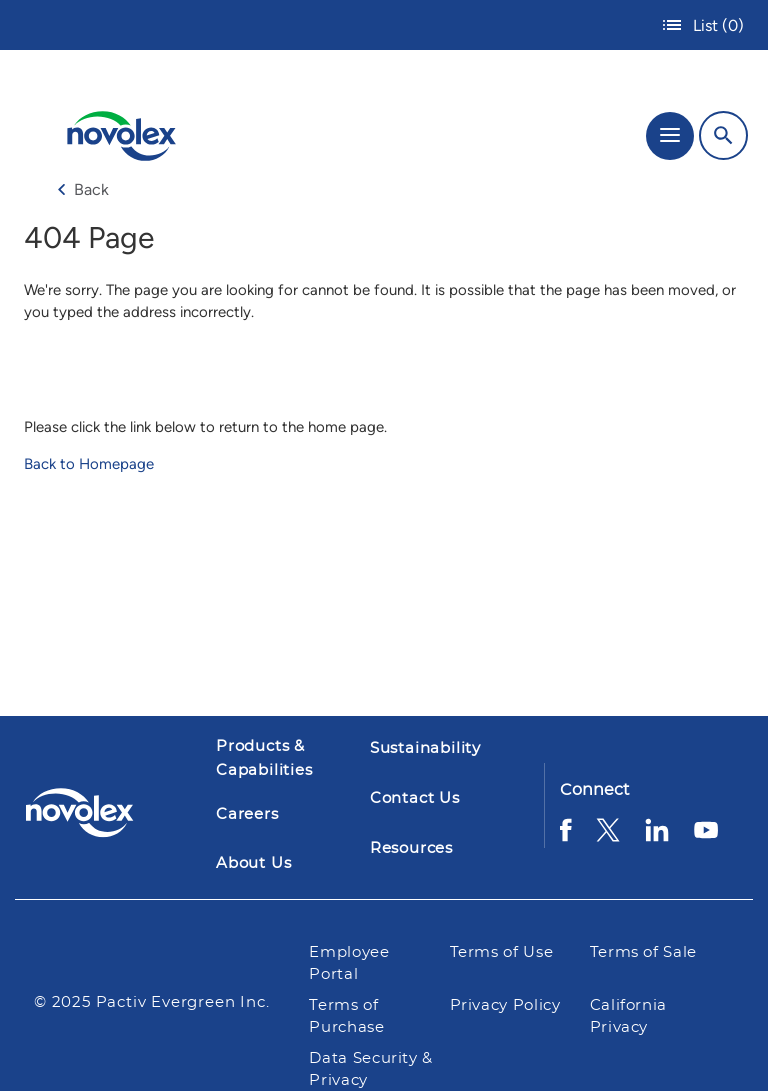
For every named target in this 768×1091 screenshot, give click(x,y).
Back (83, 189)
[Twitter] (608, 837)
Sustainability (425, 748)
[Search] (723, 135)
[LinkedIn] (657, 837)
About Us (253, 863)
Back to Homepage (89, 464)
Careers (247, 814)
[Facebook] (566, 837)
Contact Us (415, 798)
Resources (411, 848)
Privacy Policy (505, 1005)
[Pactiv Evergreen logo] (96, 816)
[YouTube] (706, 837)
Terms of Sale (643, 952)
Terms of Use (504, 952)
